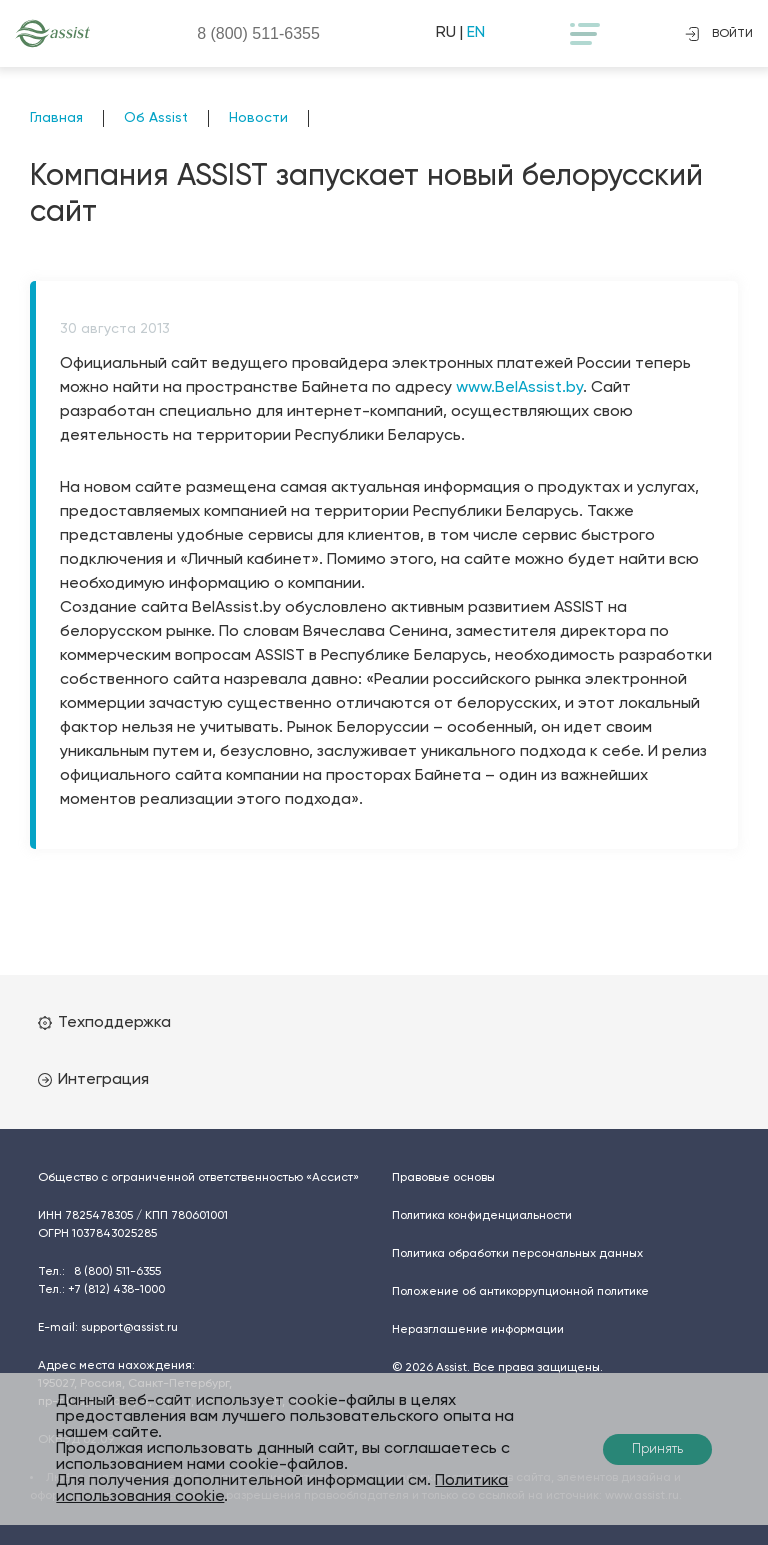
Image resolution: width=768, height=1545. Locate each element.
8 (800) (258, 33)
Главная (56, 118)
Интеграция (93, 1080)
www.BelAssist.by (519, 388)
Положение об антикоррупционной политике (520, 1292)
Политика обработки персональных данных (517, 1254)
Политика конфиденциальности (482, 1216)
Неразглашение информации (478, 1330)
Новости (258, 118)
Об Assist (156, 118)
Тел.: (99, 1272)
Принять (657, 1449)
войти (719, 34)
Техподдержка (104, 1023)
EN (476, 33)
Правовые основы (443, 1178)
